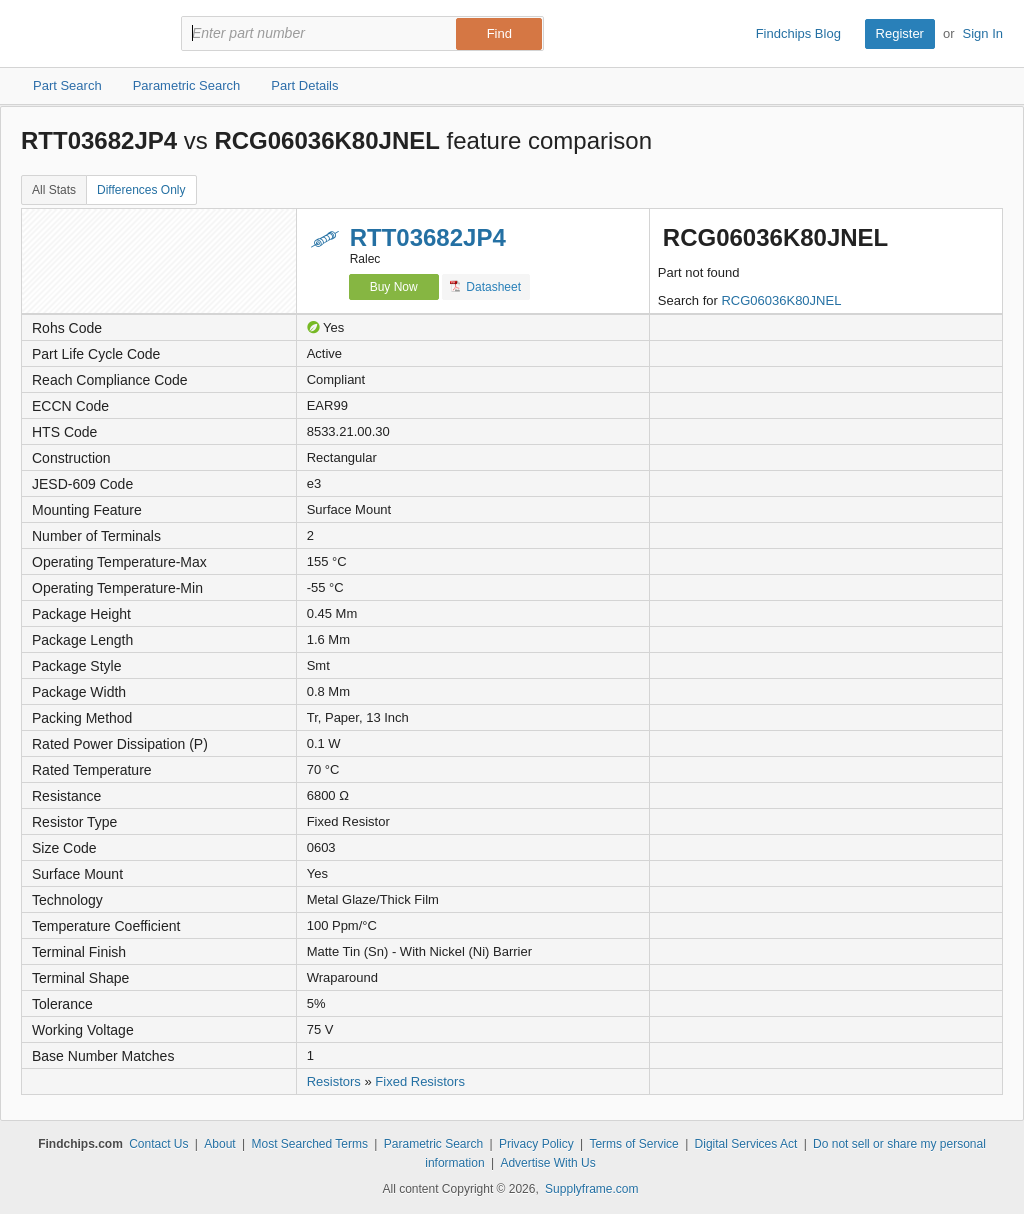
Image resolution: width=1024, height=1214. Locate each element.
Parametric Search (433, 1144)
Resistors (334, 1081)
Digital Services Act (746, 1144)
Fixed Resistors (420, 1081)
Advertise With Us (547, 1163)
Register (900, 33)
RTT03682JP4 (428, 237)
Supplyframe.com (591, 1189)
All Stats (54, 190)
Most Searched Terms (309, 1144)
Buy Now (394, 287)
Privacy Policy (536, 1144)
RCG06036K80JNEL (781, 300)
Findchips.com (86, 34)
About (219, 1144)
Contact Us (158, 1144)
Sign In (983, 33)
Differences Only (141, 190)
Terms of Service (633, 1144)
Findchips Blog (798, 33)
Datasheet (485, 286)
